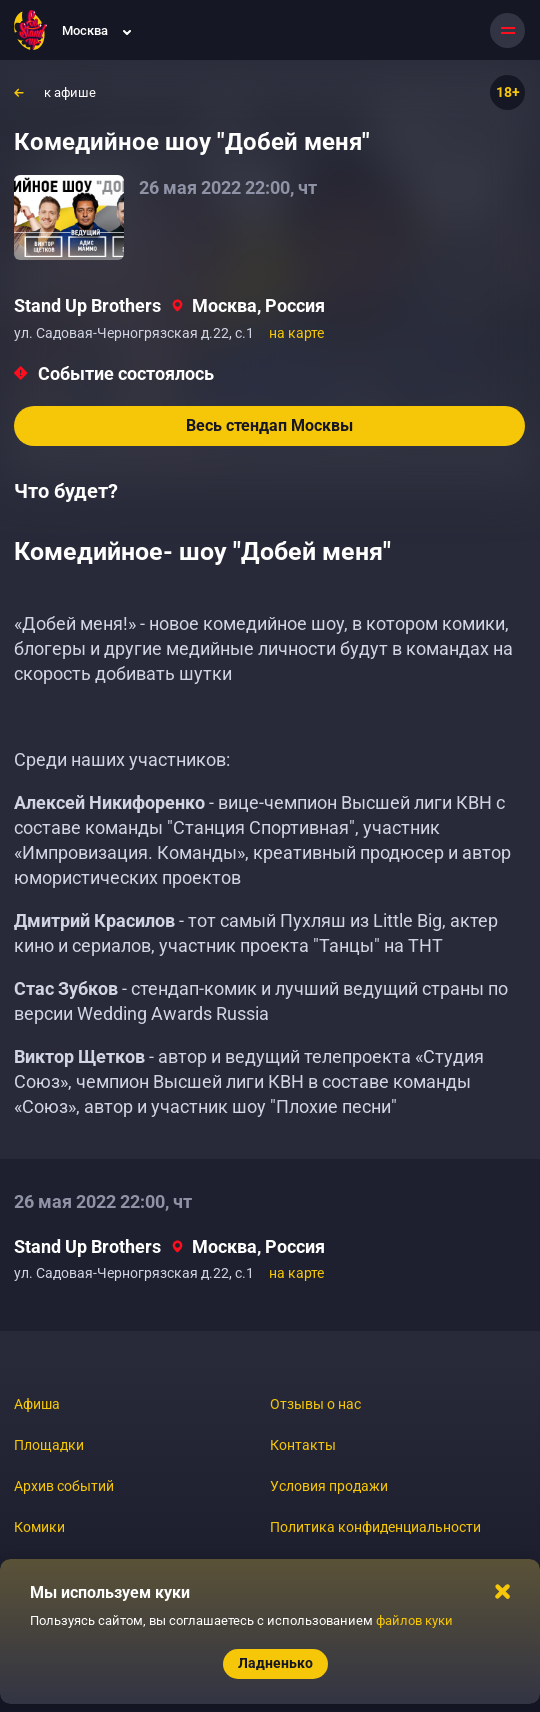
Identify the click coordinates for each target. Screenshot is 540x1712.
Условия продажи (329, 1486)
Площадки (49, 1445)
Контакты (303, 1445)
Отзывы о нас (315, 1404)
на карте (296, 333)
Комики (39, 1527)
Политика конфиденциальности (375, 1527)
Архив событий (64, 1486)
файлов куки (414, 1620)
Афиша (37, 1404)
